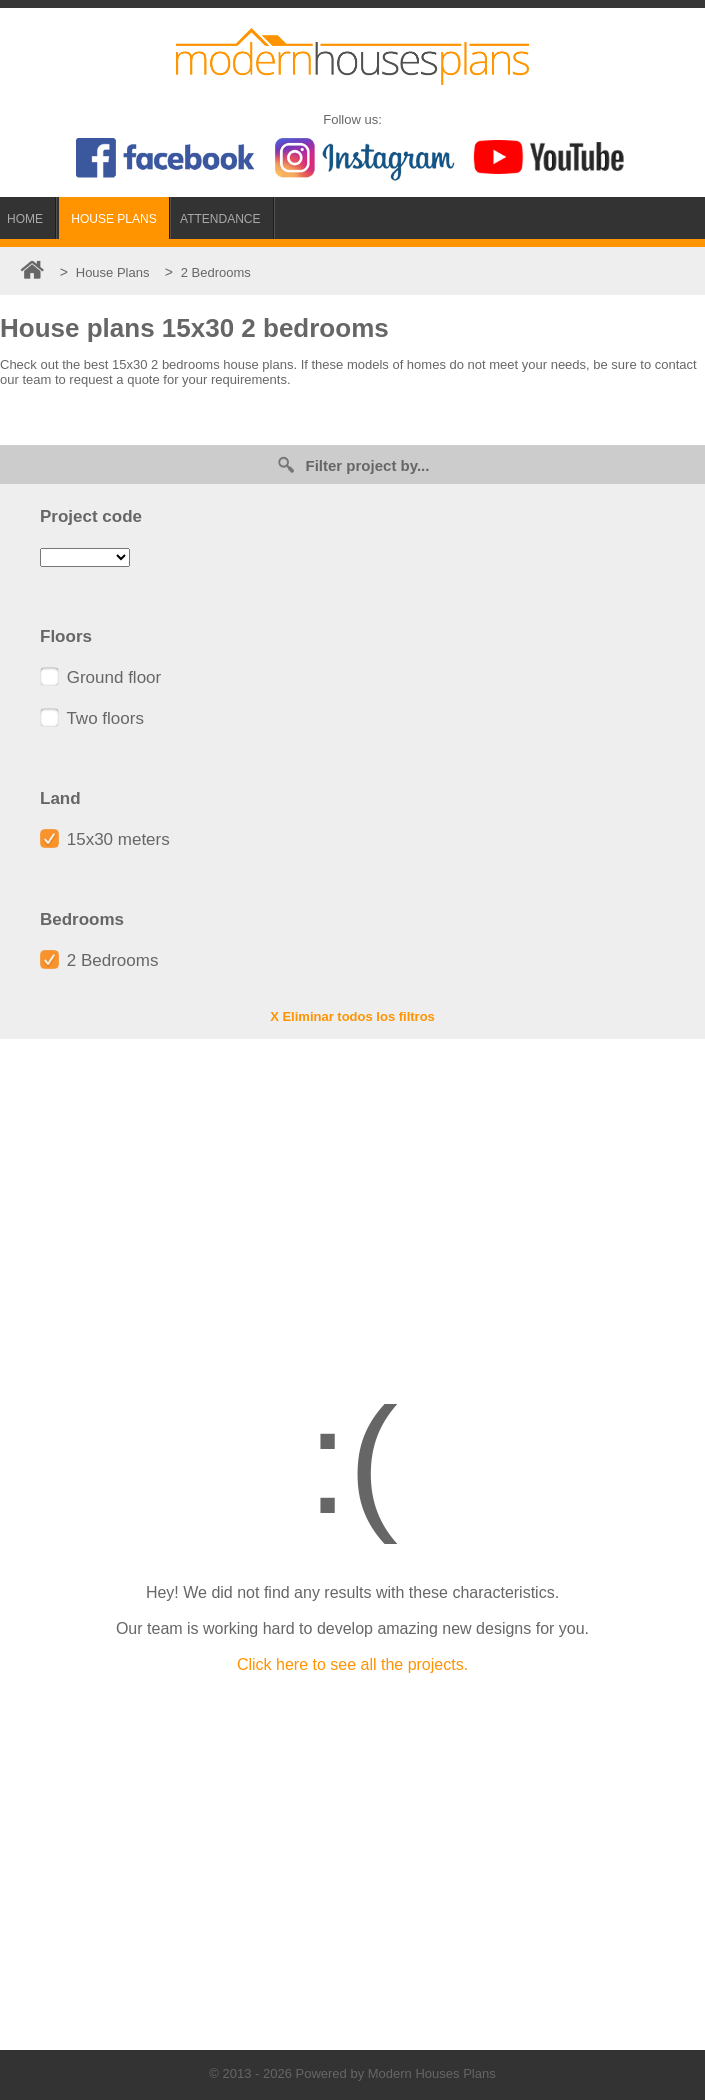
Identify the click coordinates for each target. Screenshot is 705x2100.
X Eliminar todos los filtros (352, 1016)
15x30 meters (105, 839)
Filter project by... (353, 464)
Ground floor (100, 677)
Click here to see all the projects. (352, 1664)
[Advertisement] (352, 1199)
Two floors (92, 718)
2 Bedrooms (99, 960)
